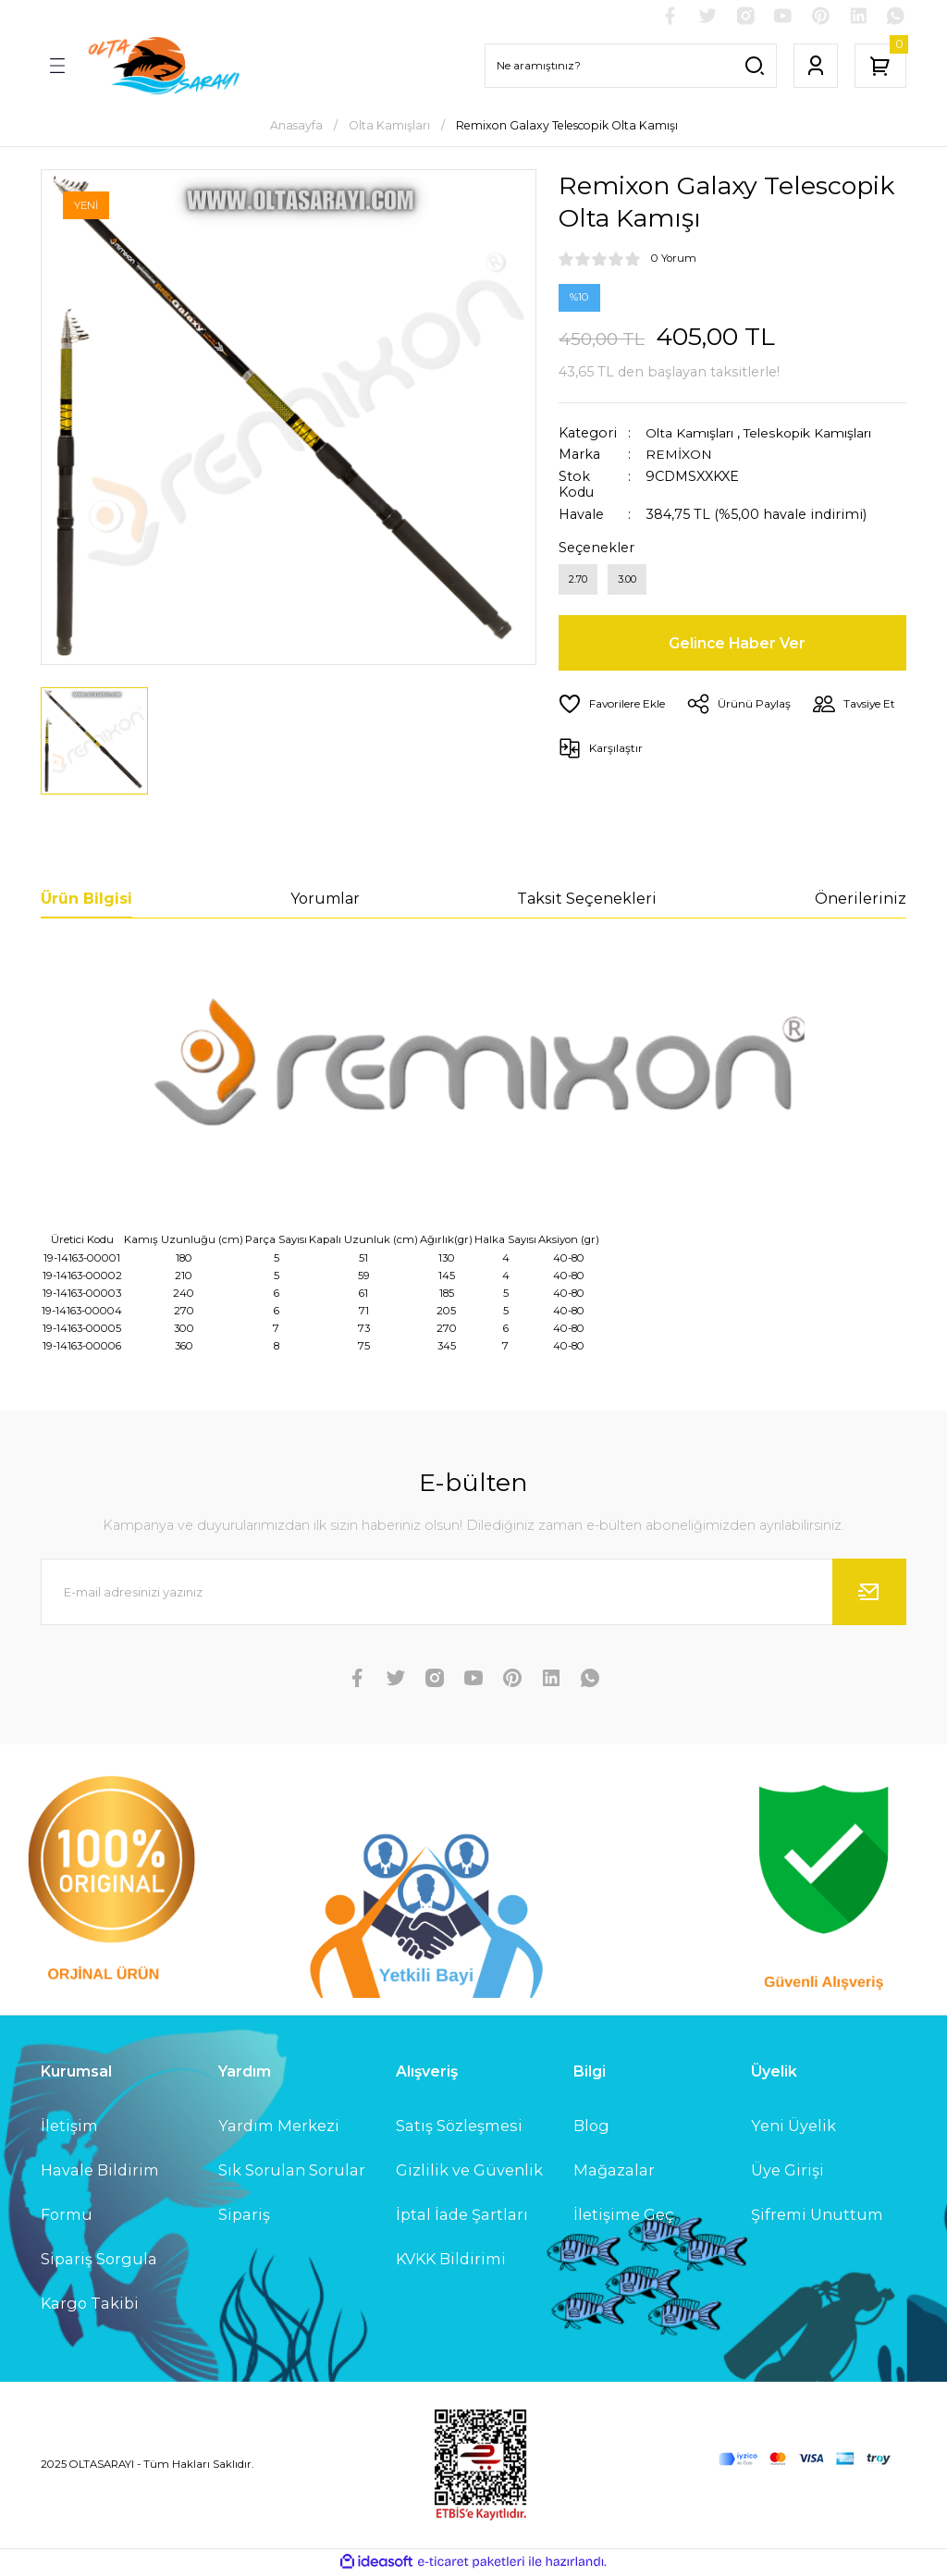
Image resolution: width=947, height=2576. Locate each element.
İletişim (69, 2126)
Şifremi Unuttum (817, 2215)
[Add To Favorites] (614, 707)
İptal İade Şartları (462, 2215)
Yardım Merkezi (278, 2126)
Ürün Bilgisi (86, 899)
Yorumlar (325, 899)
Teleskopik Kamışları (820, 433)
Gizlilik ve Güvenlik (469, 2171)
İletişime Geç (623, 2215)
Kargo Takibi (90, 2305)
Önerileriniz (860, 899)
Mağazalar (614, 2171)
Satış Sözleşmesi (459, 2126)
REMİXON (679, 456)
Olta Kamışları (693, 433)
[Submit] (869, 1592)
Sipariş (244, 2215)
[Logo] (162, 66)
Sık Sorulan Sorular (291, 2171)
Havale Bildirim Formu (100, 2193)
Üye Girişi (787, 2171)
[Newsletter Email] (473, 1592)
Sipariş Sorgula (99, 2260)
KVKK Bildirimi (451, 2260)
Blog (591, 2126)
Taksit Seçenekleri (587, 899)
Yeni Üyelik (793, 2126)
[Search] (631, 66)
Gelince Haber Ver (738, 646)
